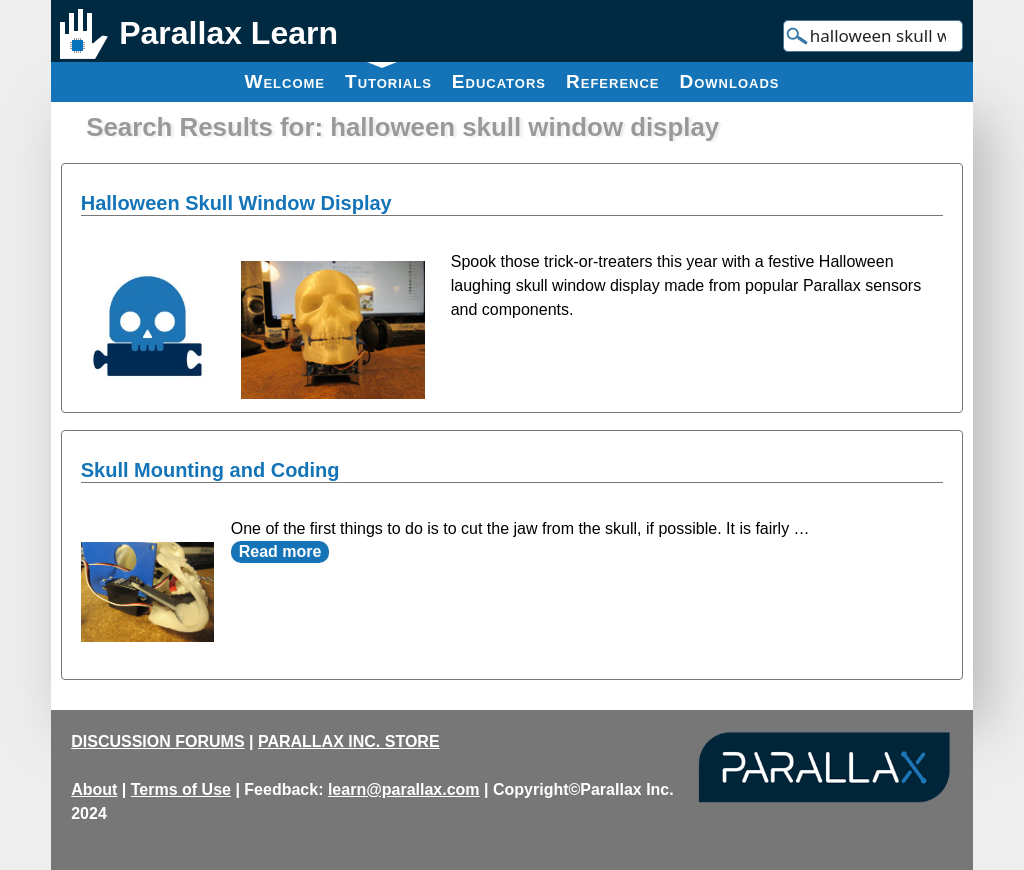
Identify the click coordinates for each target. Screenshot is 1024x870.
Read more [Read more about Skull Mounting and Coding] (280, 551)
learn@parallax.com (404, 789)
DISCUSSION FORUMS (157, 741)
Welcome (284, 81)
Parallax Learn (228, 33)
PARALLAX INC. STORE (349, 741)
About (94, 789)
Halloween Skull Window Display (236, 203)
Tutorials (388, 77)
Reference (613, 81)
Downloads (730, 81)
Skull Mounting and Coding (210, 470)
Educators (499, 81)
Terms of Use (181, 789)
